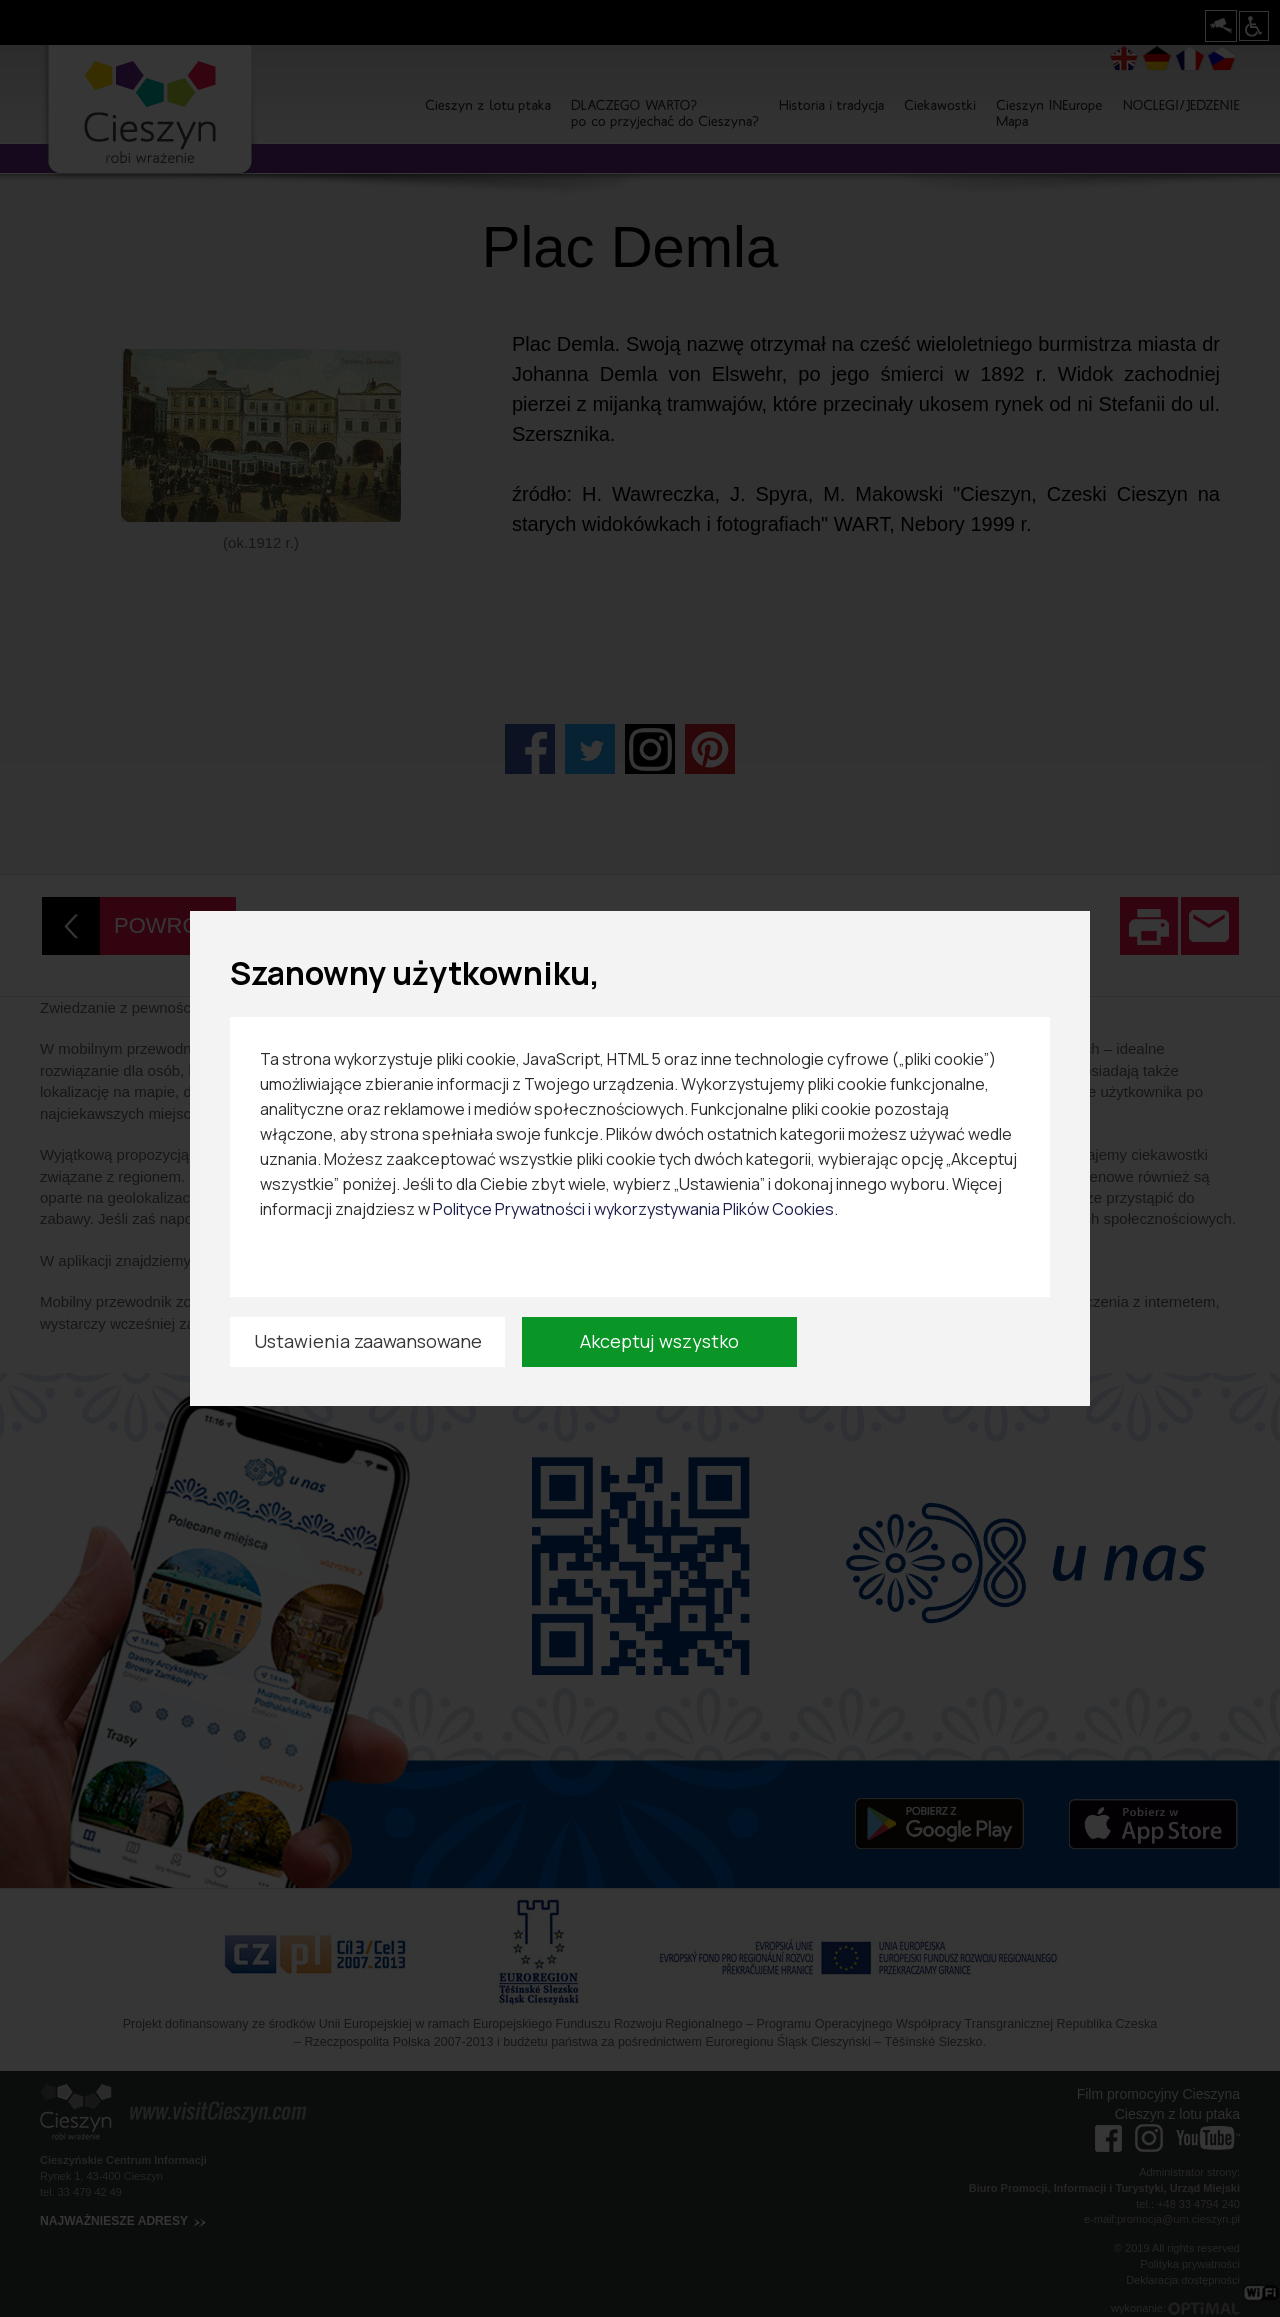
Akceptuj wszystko (659, 1341)
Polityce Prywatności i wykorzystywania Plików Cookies (633, 1209)
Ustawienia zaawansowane (368, 1341)
